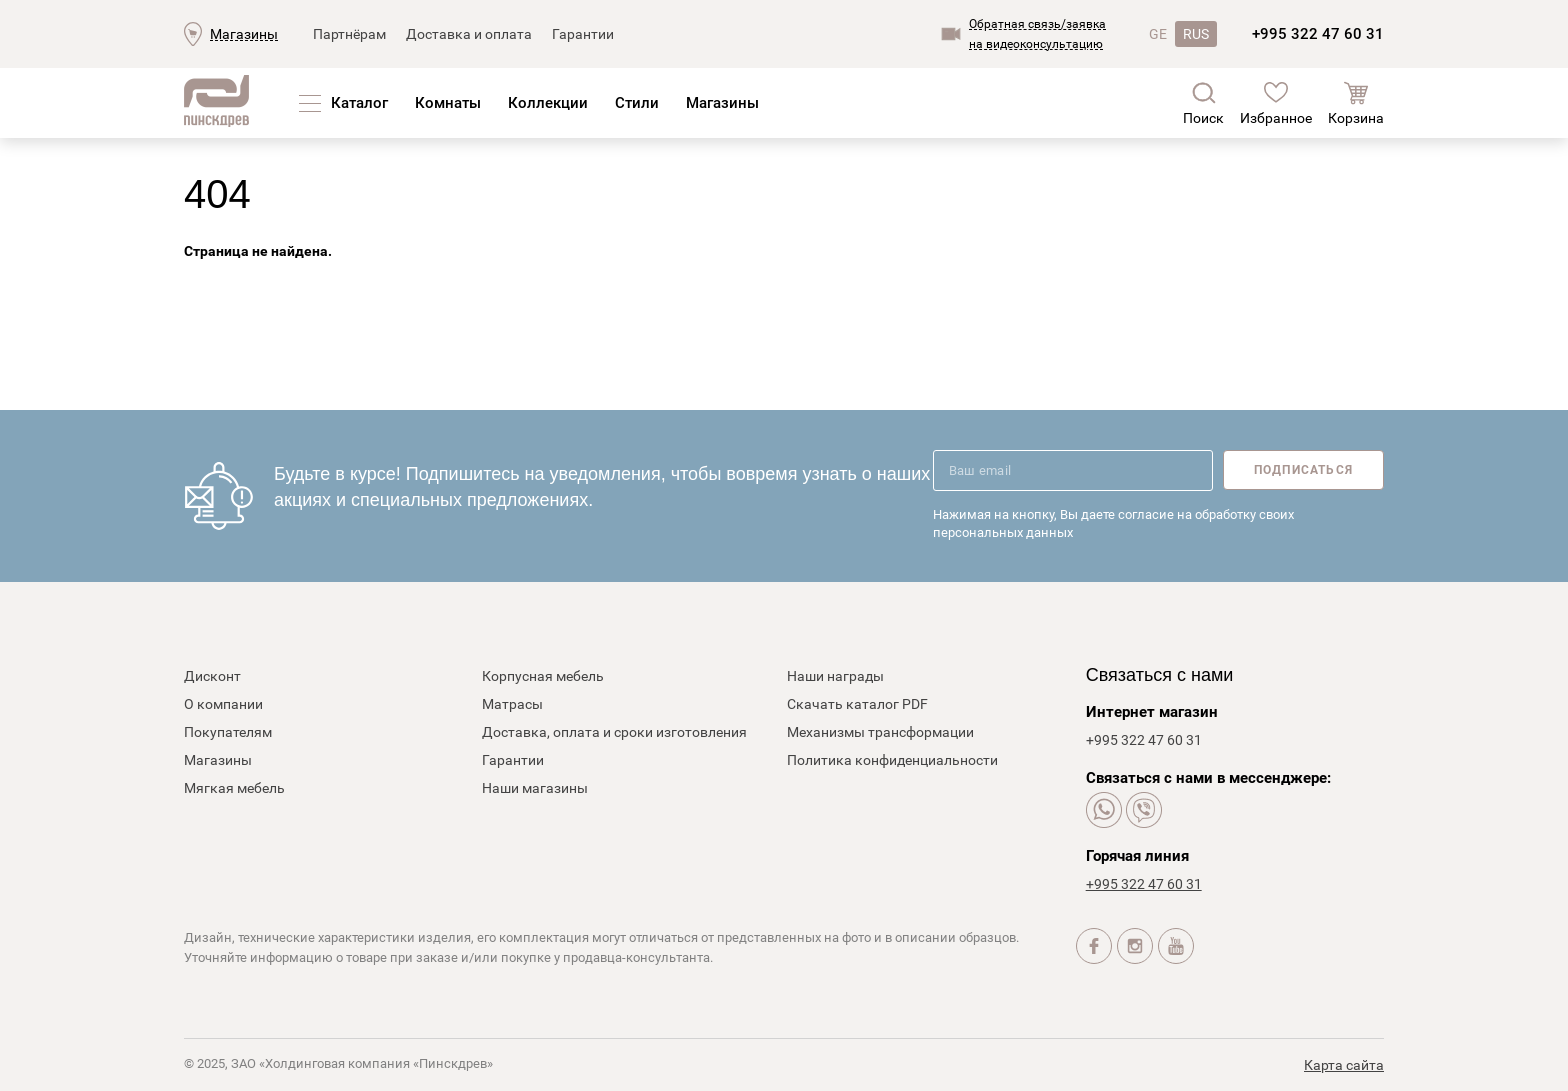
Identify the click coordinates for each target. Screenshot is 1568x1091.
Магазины (244, 34)
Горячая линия (1137, 856)
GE (1158, 34)
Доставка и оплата (469, 34)
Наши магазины (535, 788)
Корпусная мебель (543, 676)
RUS (1196, 34)
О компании (223, 704)
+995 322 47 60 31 (1318, 34)
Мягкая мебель (234, 788)
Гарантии (583, 34)
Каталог (359, 103)
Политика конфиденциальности (892, 760)
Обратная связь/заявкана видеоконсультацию (1037, 34)
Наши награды (835, 676)
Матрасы (512, 704)
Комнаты (448, 103)
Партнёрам (349, 34)
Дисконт (212, 676)
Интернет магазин (1152, 712)
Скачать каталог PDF (857, 704)
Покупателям (228, 732)
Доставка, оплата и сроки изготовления (614, 732)
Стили (637, 103)
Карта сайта (1344, 1065)
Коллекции (548, 103)
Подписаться (1303, 470)
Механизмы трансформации (880, 732)
